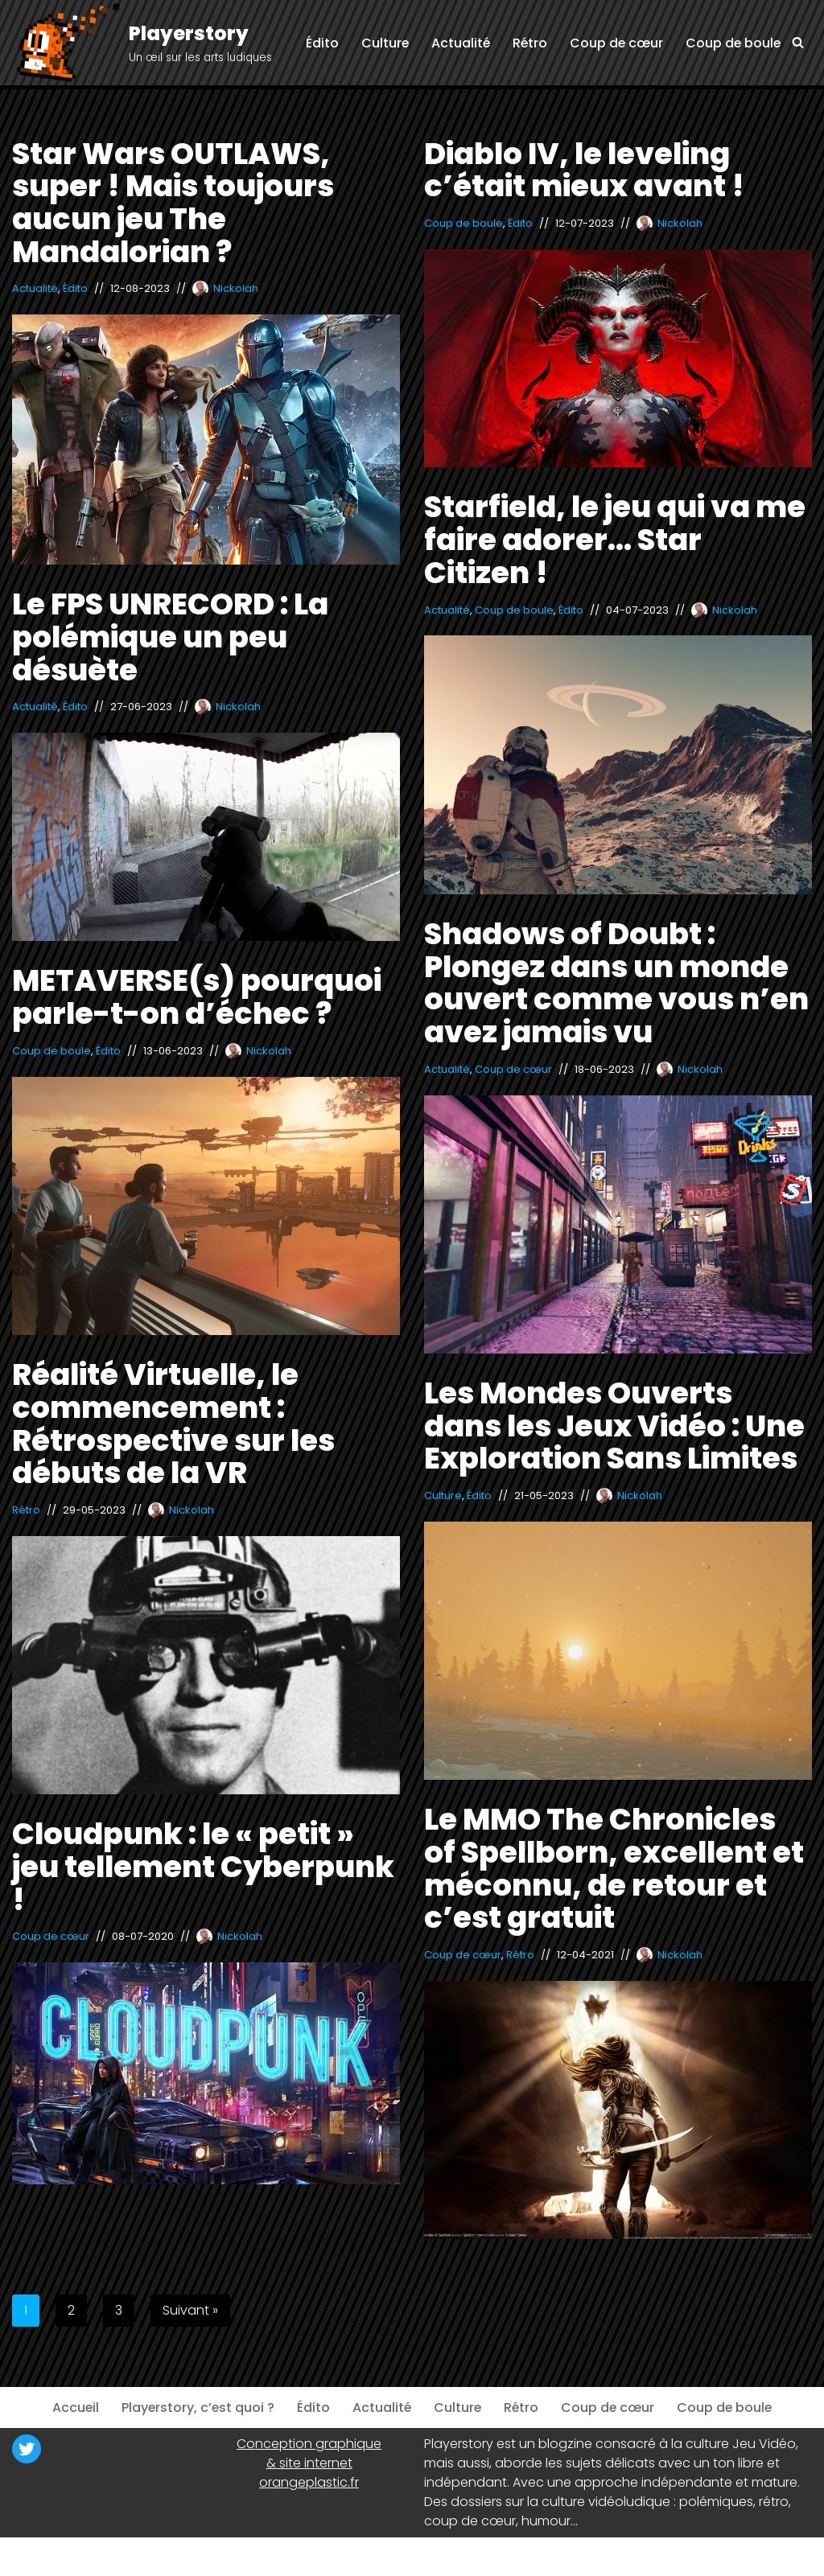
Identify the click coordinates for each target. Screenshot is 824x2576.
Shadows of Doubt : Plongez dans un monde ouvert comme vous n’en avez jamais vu (616, 983)
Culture (380, 43)
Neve (27, 2556)
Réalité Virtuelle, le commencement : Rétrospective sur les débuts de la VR (173, 1423)
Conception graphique (309, 2443)
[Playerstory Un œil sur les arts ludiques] (142, 43)
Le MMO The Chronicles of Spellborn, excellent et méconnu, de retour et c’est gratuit (614, 1868)
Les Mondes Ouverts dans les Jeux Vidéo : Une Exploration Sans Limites (614, 1425)
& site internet (309, 2463)
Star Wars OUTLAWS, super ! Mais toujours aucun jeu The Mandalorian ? (173, 203)
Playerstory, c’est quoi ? (196, 2407)
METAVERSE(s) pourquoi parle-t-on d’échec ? (196, 996)
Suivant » (190, 2310)
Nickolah (235, 288)
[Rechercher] (798, 42)
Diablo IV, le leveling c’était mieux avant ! (584, 170)
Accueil (73, 2407)
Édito (317, 43)
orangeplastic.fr (309, 2482)
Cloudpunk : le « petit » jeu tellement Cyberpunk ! (203, 1866)
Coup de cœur (614, 43)
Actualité (457, 43)
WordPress (169, 2556)
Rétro (527, 43)
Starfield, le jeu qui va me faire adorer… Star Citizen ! (614, 539)
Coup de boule (732, 43)
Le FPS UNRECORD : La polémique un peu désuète (170, 636)
